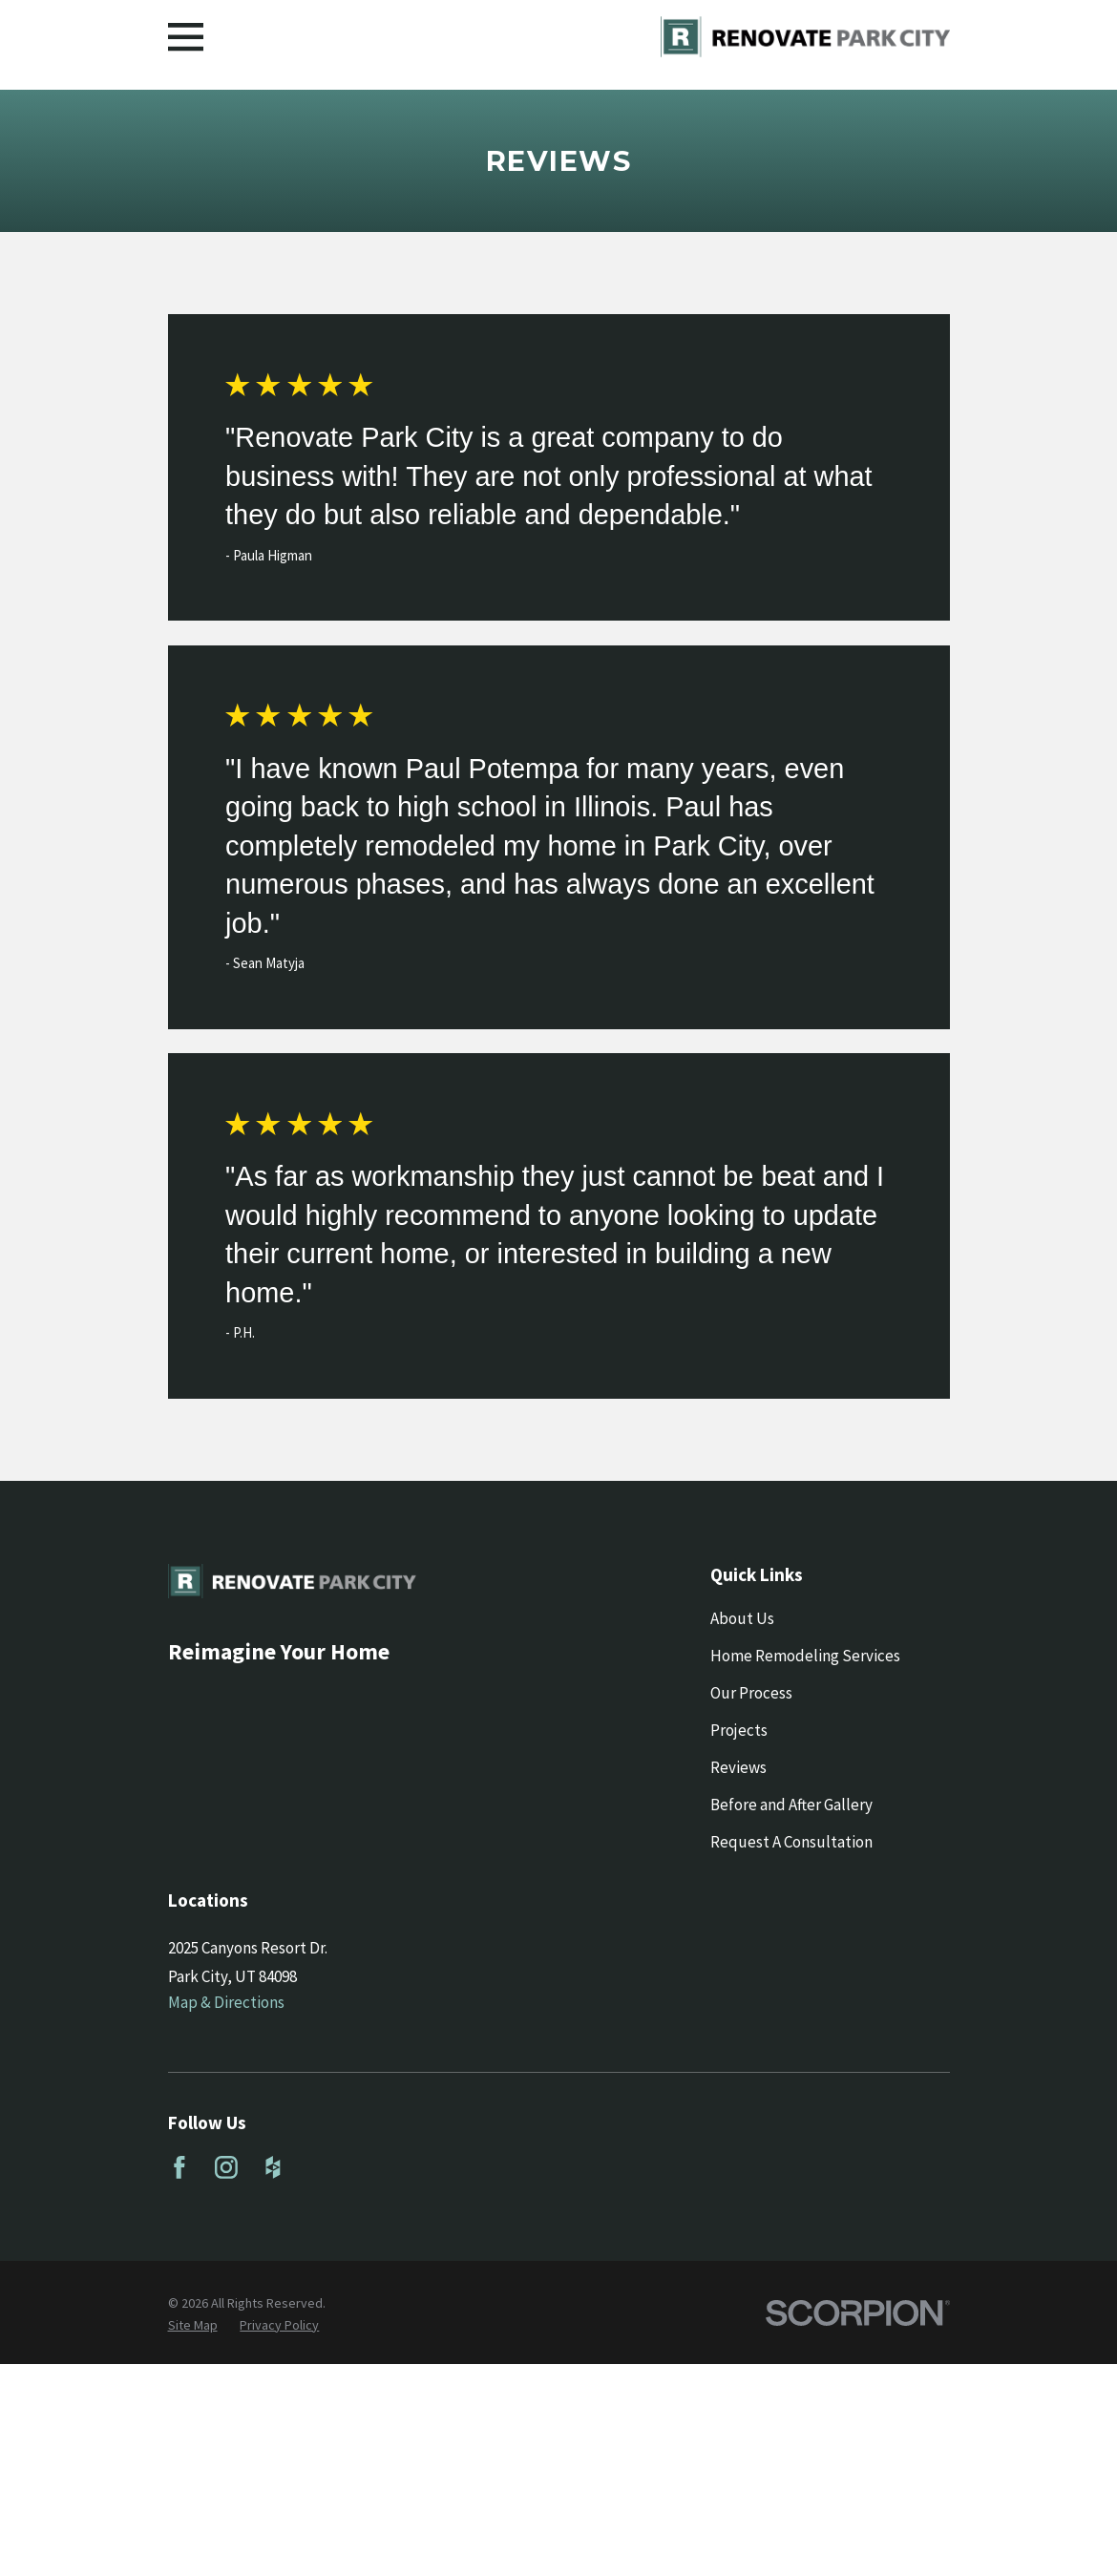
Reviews (738, 1767)
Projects (739, 1730)
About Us (742, 1618)
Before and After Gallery (791, 1804)
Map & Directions (226, 2002)
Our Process (751, 1692)
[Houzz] (273, 2167)
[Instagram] (226, 2167)
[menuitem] (193, 2325)
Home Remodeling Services (805, 1655)
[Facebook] (179, 2167)
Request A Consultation (791, 1841)
